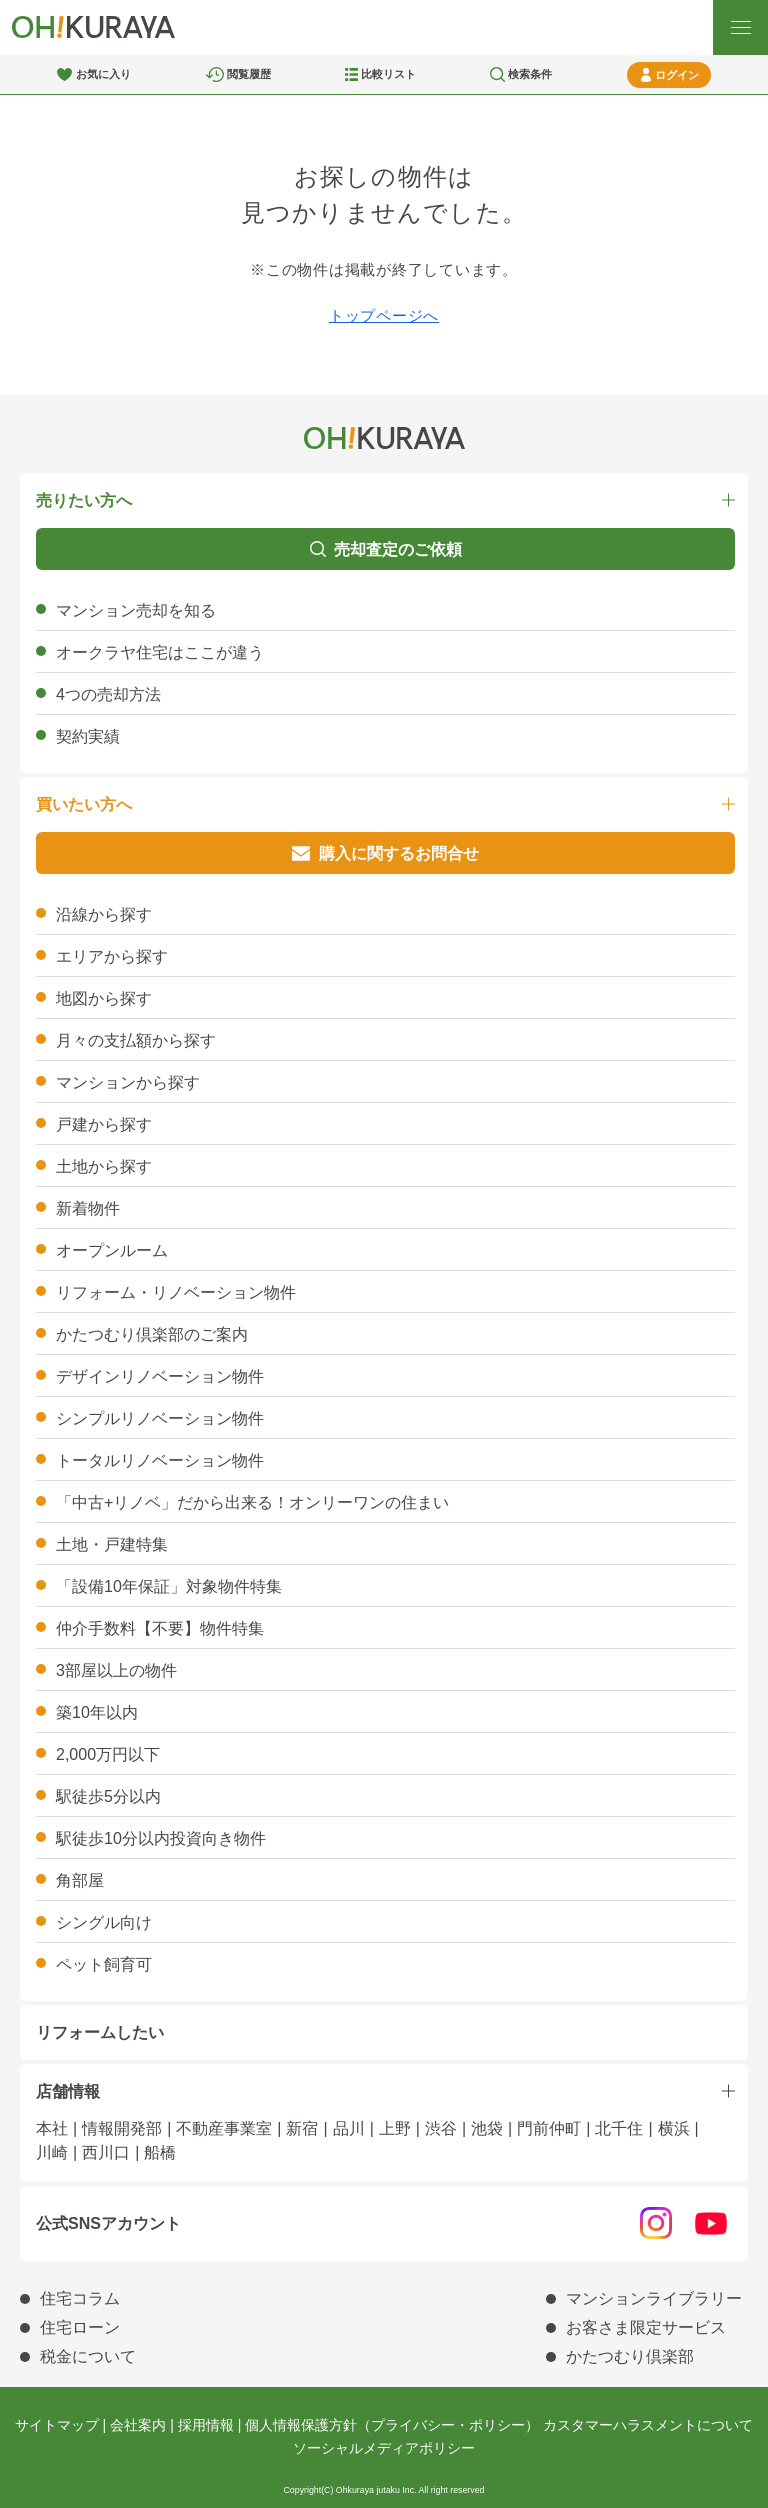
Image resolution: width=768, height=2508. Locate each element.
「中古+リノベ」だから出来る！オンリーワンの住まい (252, 1502)
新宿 (302, 2128)
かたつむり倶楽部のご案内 (152, 1334)
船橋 (160, 2152)
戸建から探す (104, 1124)
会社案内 (138, 2425)
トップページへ (384, 315)
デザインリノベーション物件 (160, 1376)
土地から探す (104, 1166)
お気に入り (103, 74)
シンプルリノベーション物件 (160, 1418)
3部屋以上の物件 (116, 1670)
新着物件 (88, 1208)
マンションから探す (128, 1082)
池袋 (487, 2128)
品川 (349, 2128)
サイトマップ (57, 2425)
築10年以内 (97, 1712)
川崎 (52, 2152)
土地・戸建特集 (112, 1544)
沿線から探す (104, 914)
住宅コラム (80, 2298)
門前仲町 (549, 2128)
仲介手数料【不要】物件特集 (160, 1628)
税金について (88, 2356)
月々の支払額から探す (136, 1040)
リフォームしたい (100, 2032)
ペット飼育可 (104, 1964)
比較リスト (388, 74)
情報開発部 (122, 2128)
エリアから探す (112, 956)
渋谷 (441, 2128)
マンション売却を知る (136, 610)
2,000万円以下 (108, 1754)
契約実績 (88, 736)
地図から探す (104, 998)
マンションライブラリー (654, 2298)
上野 (395, 2128)
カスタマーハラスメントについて (648, 2425)
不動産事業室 (224, 2128)
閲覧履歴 (249, 74)
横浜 (674, 2128)
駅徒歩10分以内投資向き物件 (161, 1838)
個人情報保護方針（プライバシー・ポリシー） (392, 2425)
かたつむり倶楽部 (630, 2356)
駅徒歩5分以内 (108, 1796)
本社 (52, 2128)
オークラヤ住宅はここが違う (160, 652)
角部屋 (80, 1880)
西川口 (106, 2152)
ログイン (677, 75)
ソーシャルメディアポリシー (384, 2448)
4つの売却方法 (108, 694)
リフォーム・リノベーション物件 (176, 1292)
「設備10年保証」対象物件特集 (169, 1586)
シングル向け (104, 1922)
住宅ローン (80, 2327)
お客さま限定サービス (646, 2327)
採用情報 (206, 2425)
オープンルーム (112, 1250)
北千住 (619, 2128)
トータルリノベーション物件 (160, 1460)
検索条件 (530, 74)
